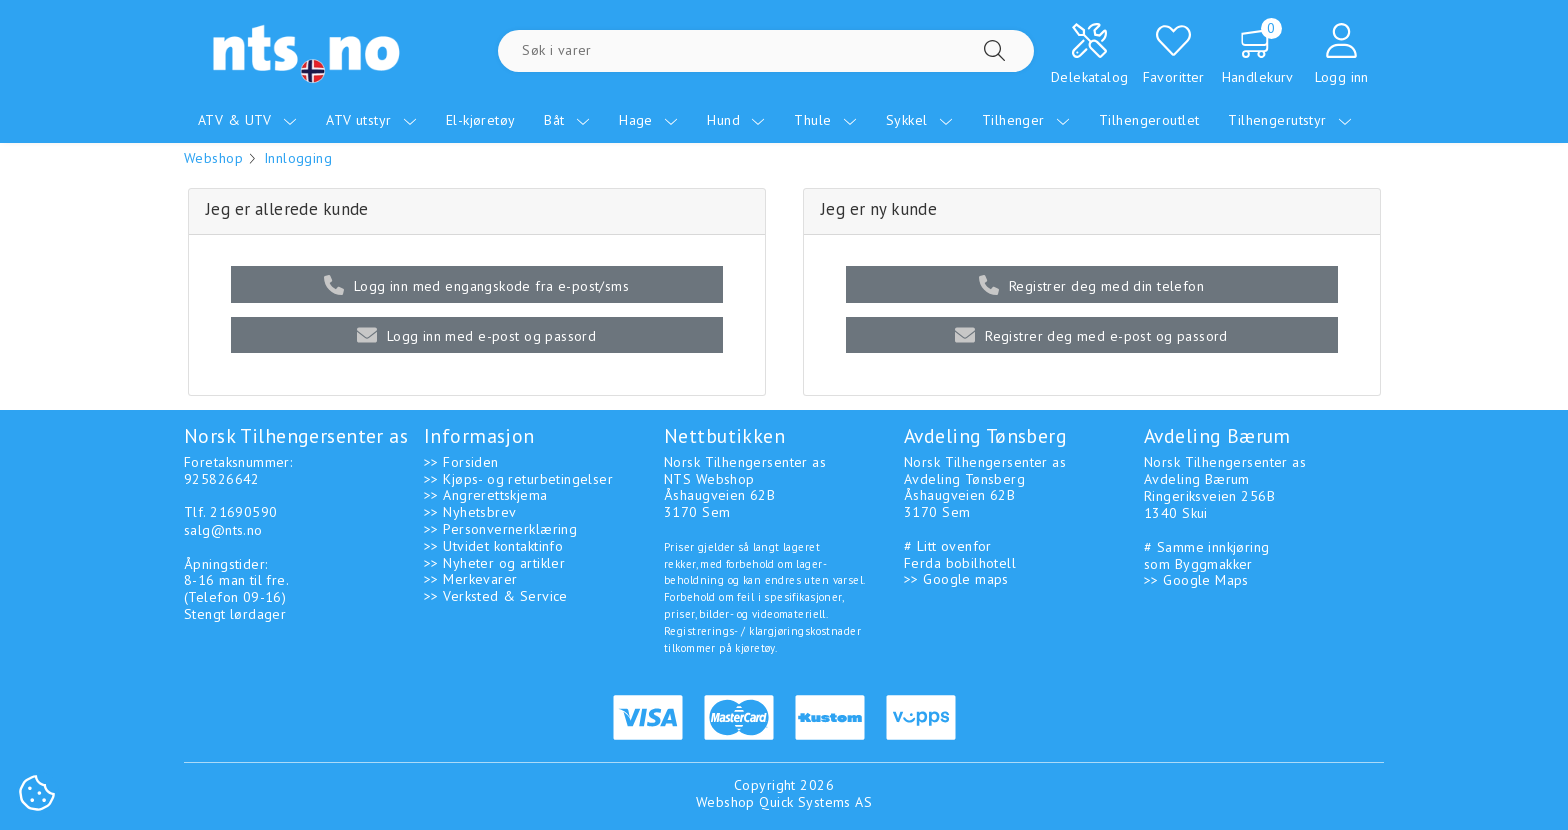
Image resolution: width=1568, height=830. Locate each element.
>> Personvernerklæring (500, 529)
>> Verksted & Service (496, 596)
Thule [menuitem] (825, 120)
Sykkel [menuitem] (919, 120)
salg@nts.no (223, 530)
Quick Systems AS (815, 802)
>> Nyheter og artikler (494, 563)
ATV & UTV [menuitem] (247, 120)
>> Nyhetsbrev (470, 512)
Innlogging (298, 158)
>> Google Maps (1196, 580)
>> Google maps (956, 579)
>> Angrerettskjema (486, 495)
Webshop (213, 158)
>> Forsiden (461, 462)
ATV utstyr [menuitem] (371, 120)
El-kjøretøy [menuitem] (481, 120)
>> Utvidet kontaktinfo (493, 546)
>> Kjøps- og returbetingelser (518, 479)
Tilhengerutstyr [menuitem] (1290, 120)
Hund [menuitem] (736, 120)
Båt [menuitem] (567, 120)
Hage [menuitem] (648, 120)
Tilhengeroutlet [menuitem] (1149, 120)
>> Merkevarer (470, 579)
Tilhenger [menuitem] (1026, 120)
